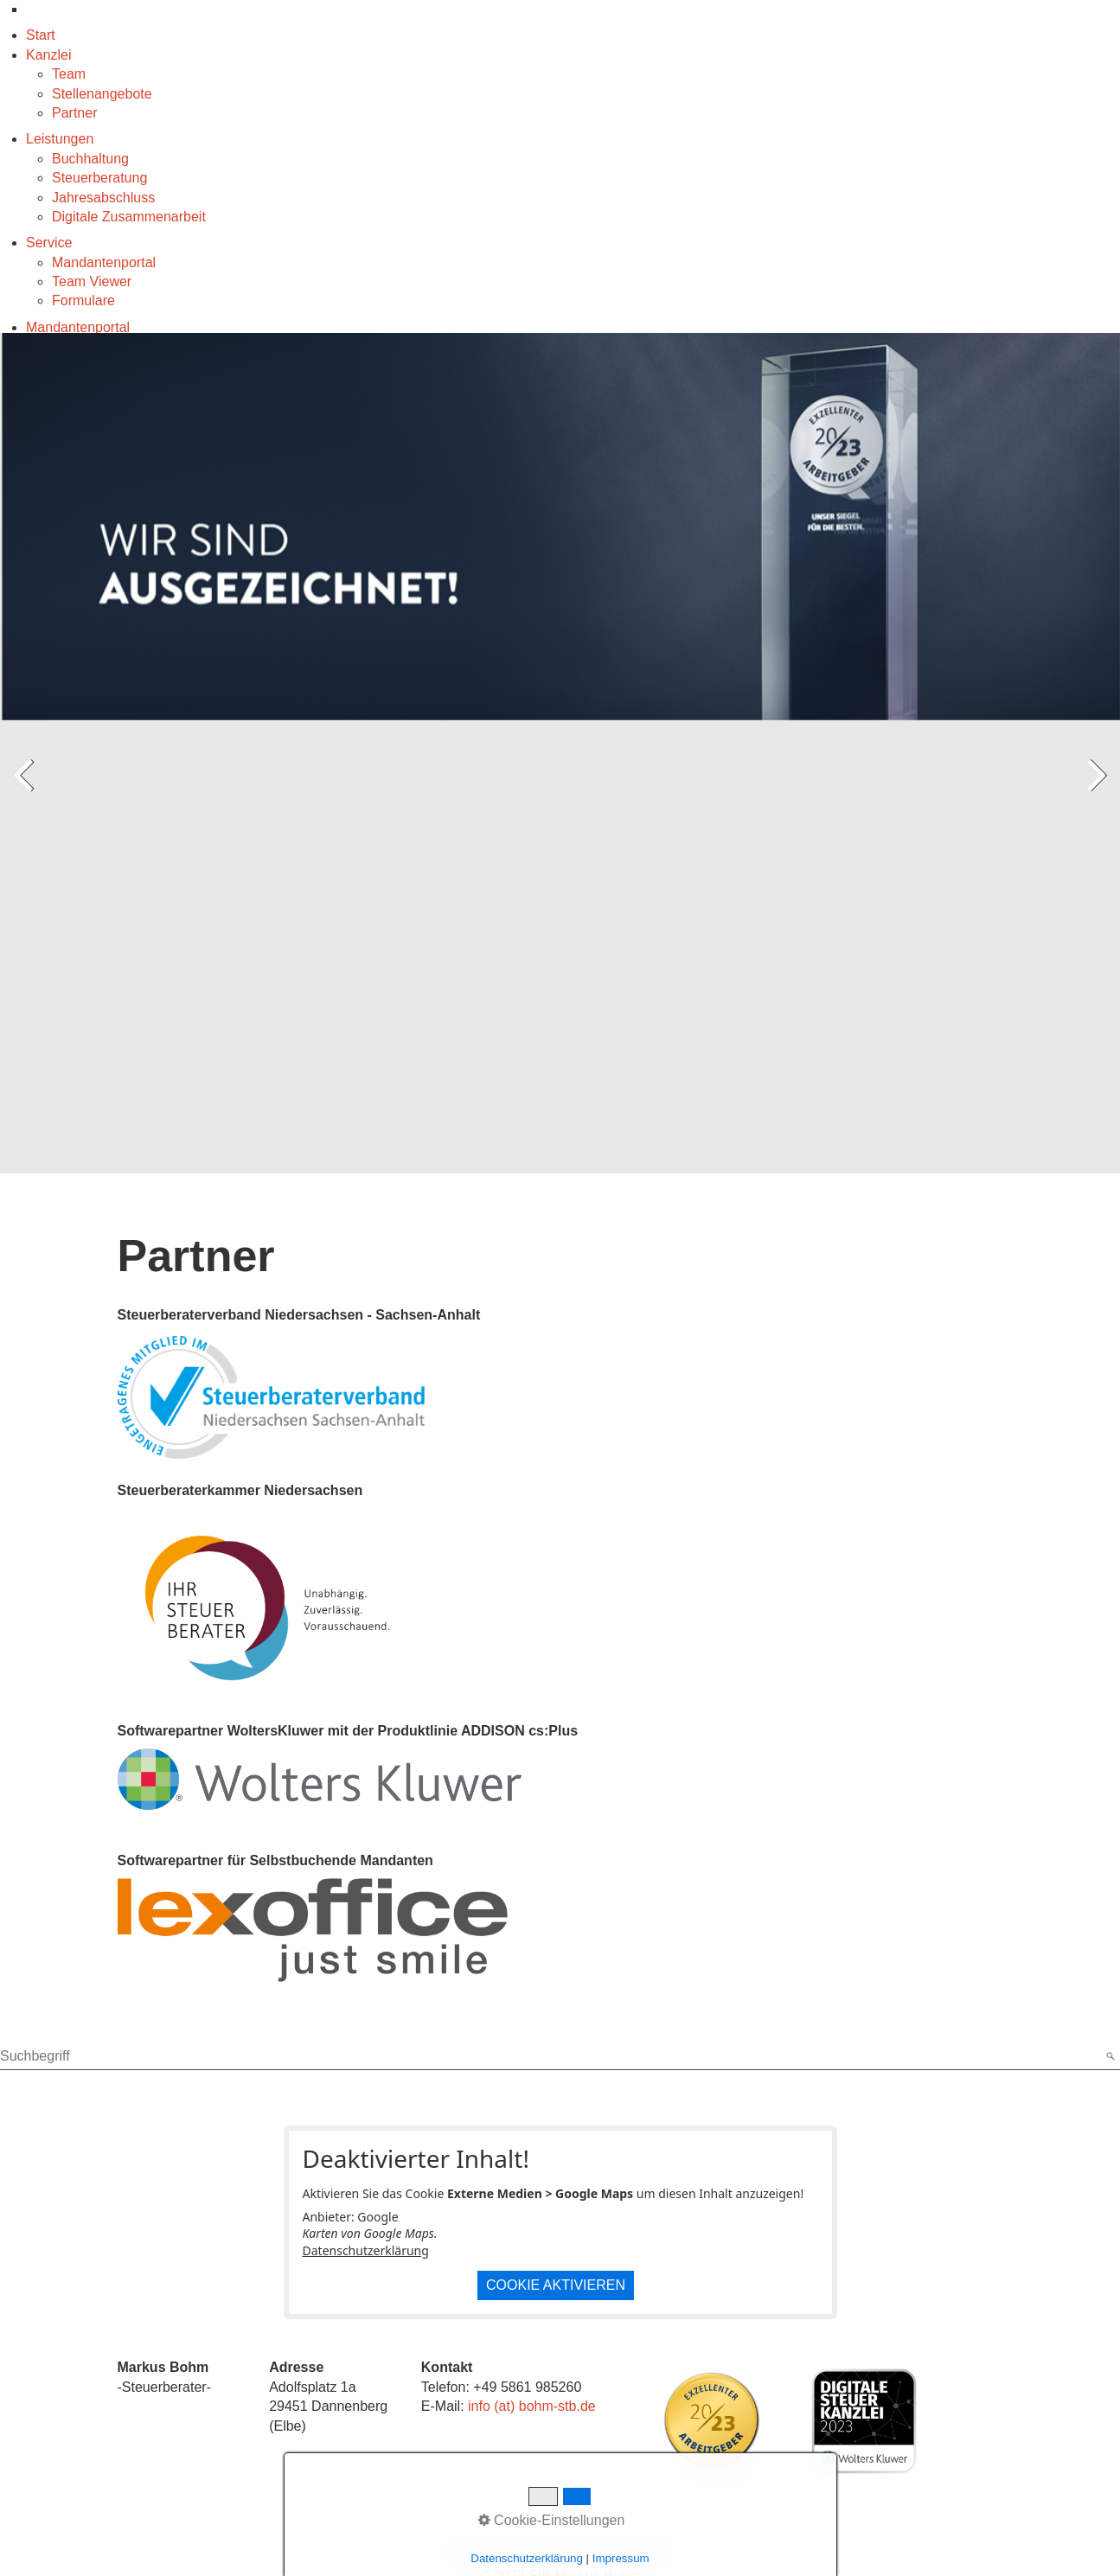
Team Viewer (91, 281)
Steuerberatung (99, 177)
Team (69, 74)
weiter (1094, 791)
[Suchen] (1109, 2056)
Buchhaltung (90, 158)
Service (49, 242)
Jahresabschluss (103, 197)
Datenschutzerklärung (366, 2250)
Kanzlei (48, 55)
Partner (74, 112)
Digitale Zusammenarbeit (129, 216)
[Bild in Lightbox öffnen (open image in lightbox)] (712, 2421)
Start (40, 35)
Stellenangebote (102, 93)
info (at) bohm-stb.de (532, 2406)
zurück (26, 791)
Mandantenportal (104, 262)
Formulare (83, 300)
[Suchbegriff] (560, 2056)
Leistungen (59, 138)
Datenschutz (634, 2552)
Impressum (550, 2552)
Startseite (476, 2552)
